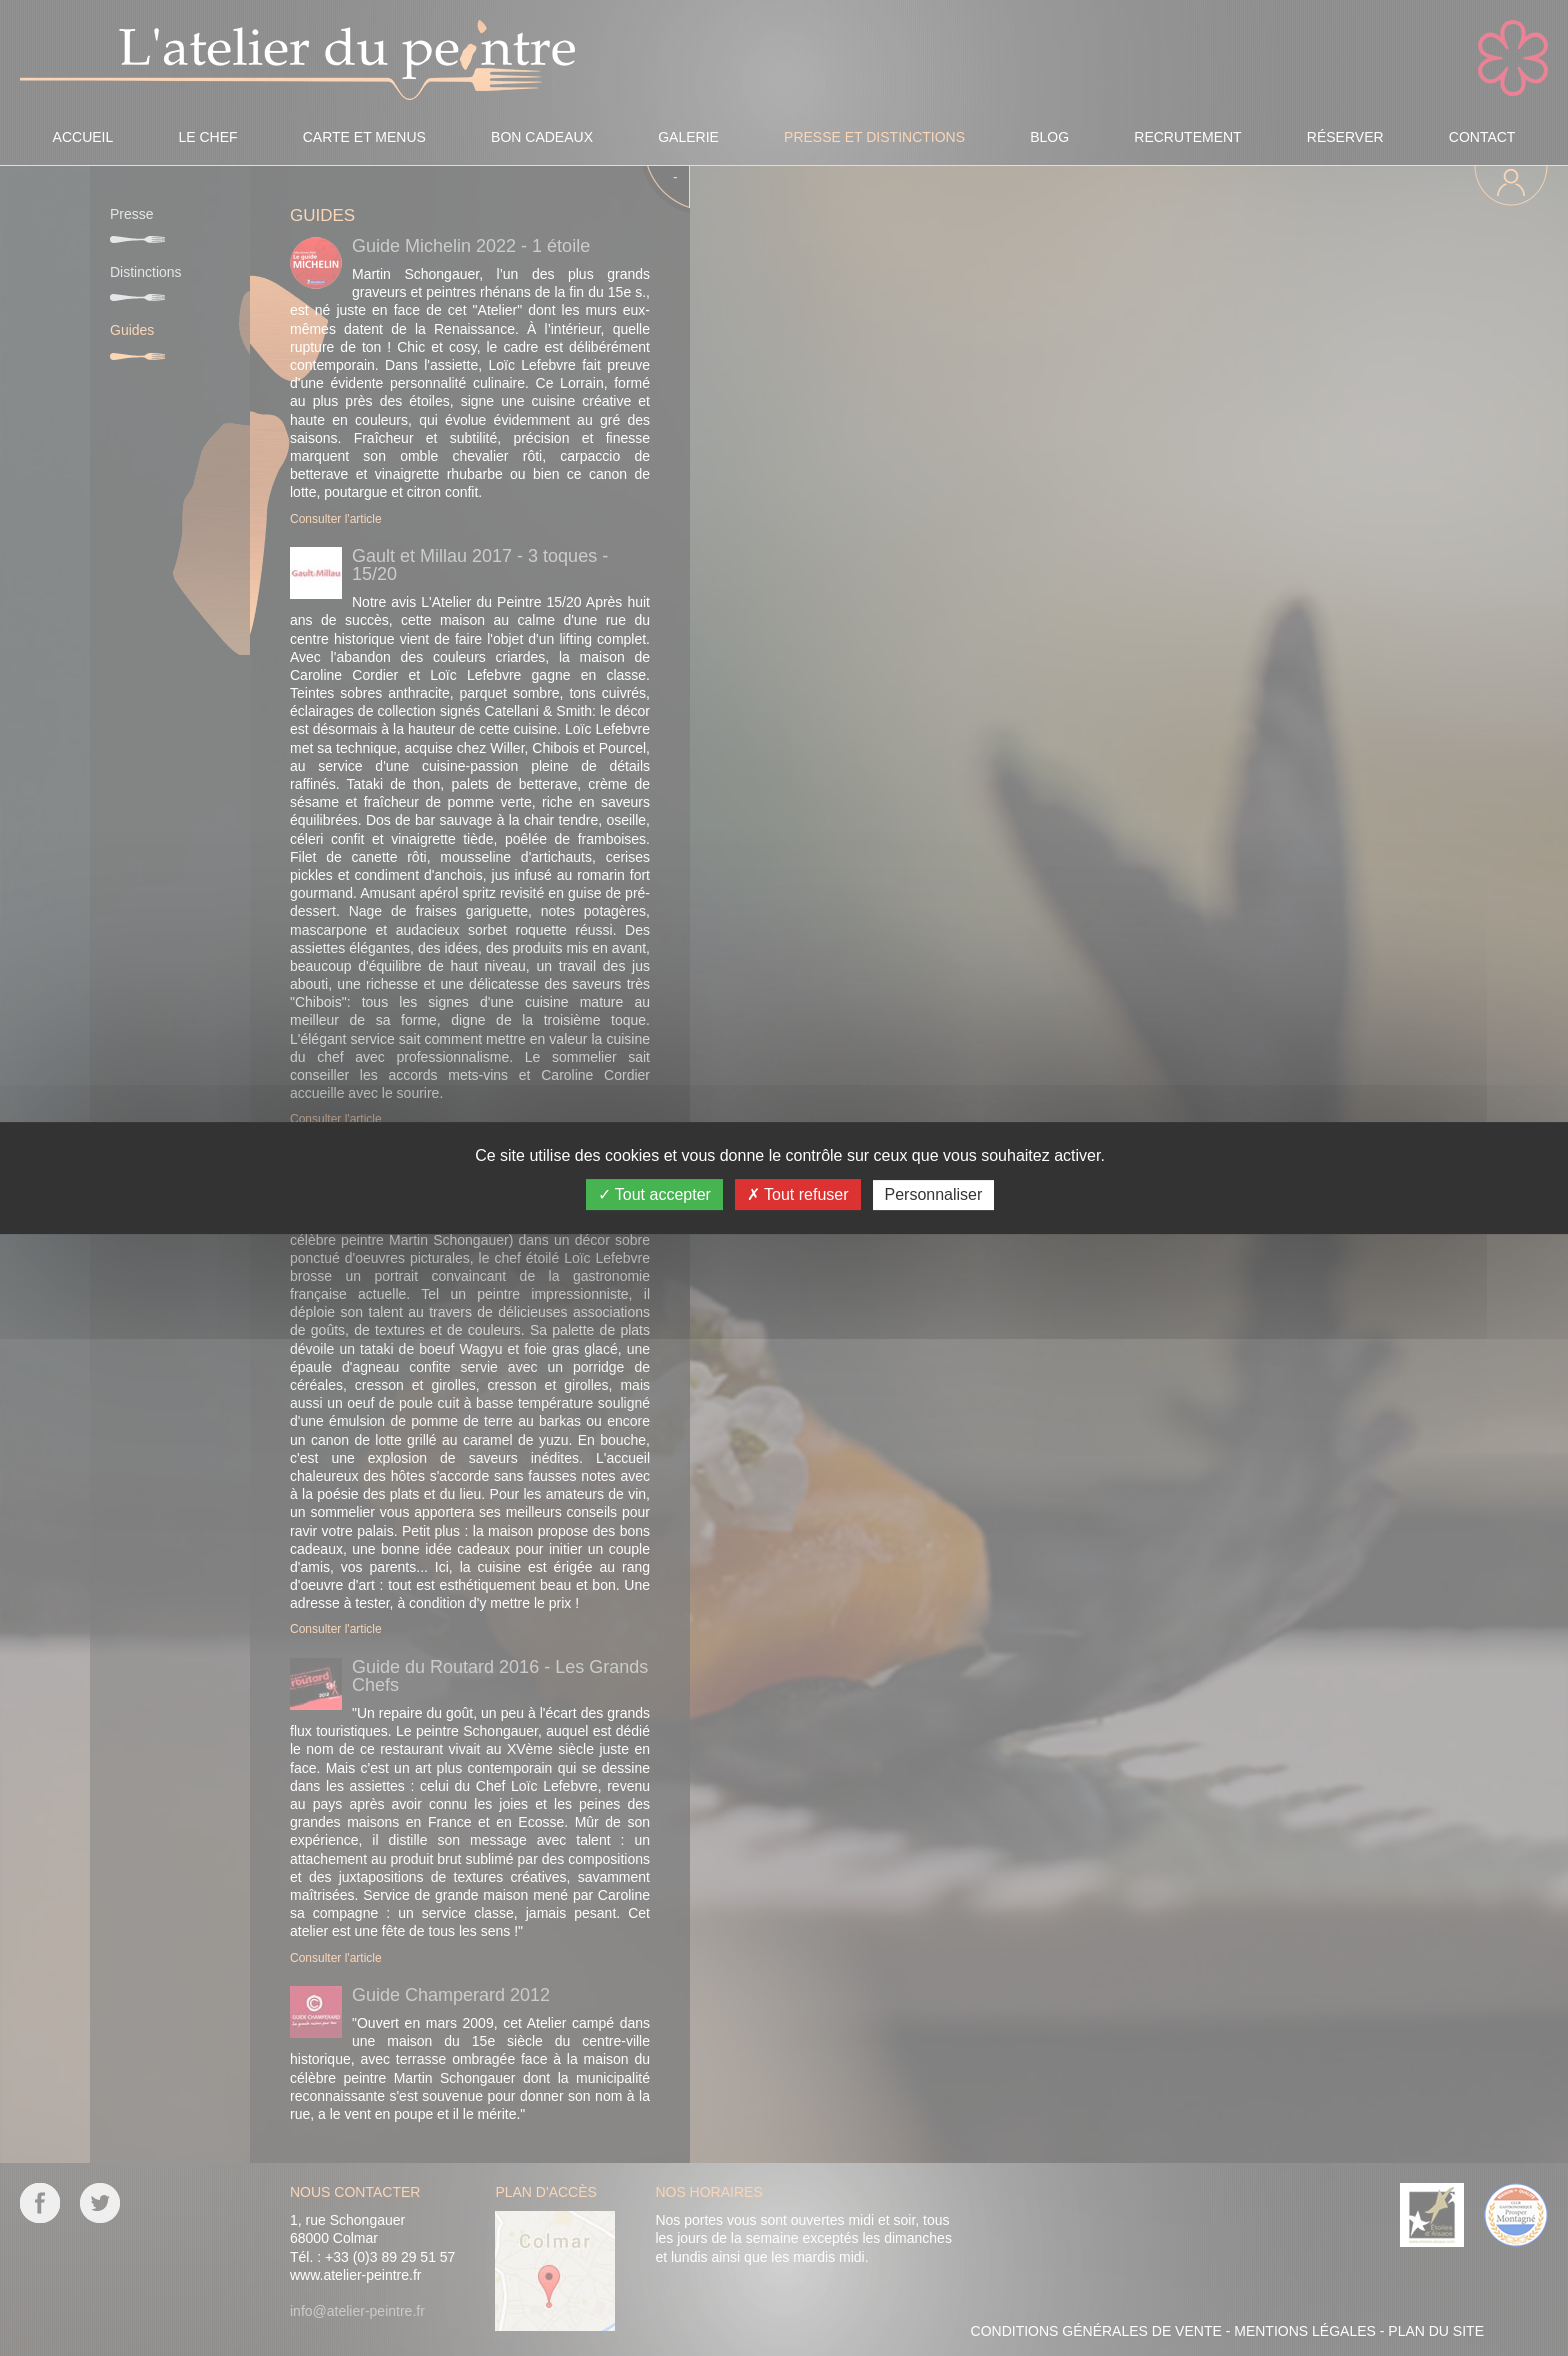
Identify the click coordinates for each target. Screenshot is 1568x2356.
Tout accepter (654, 1194)
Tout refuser (798, 1194)
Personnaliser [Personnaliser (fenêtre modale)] (934, 1194)
